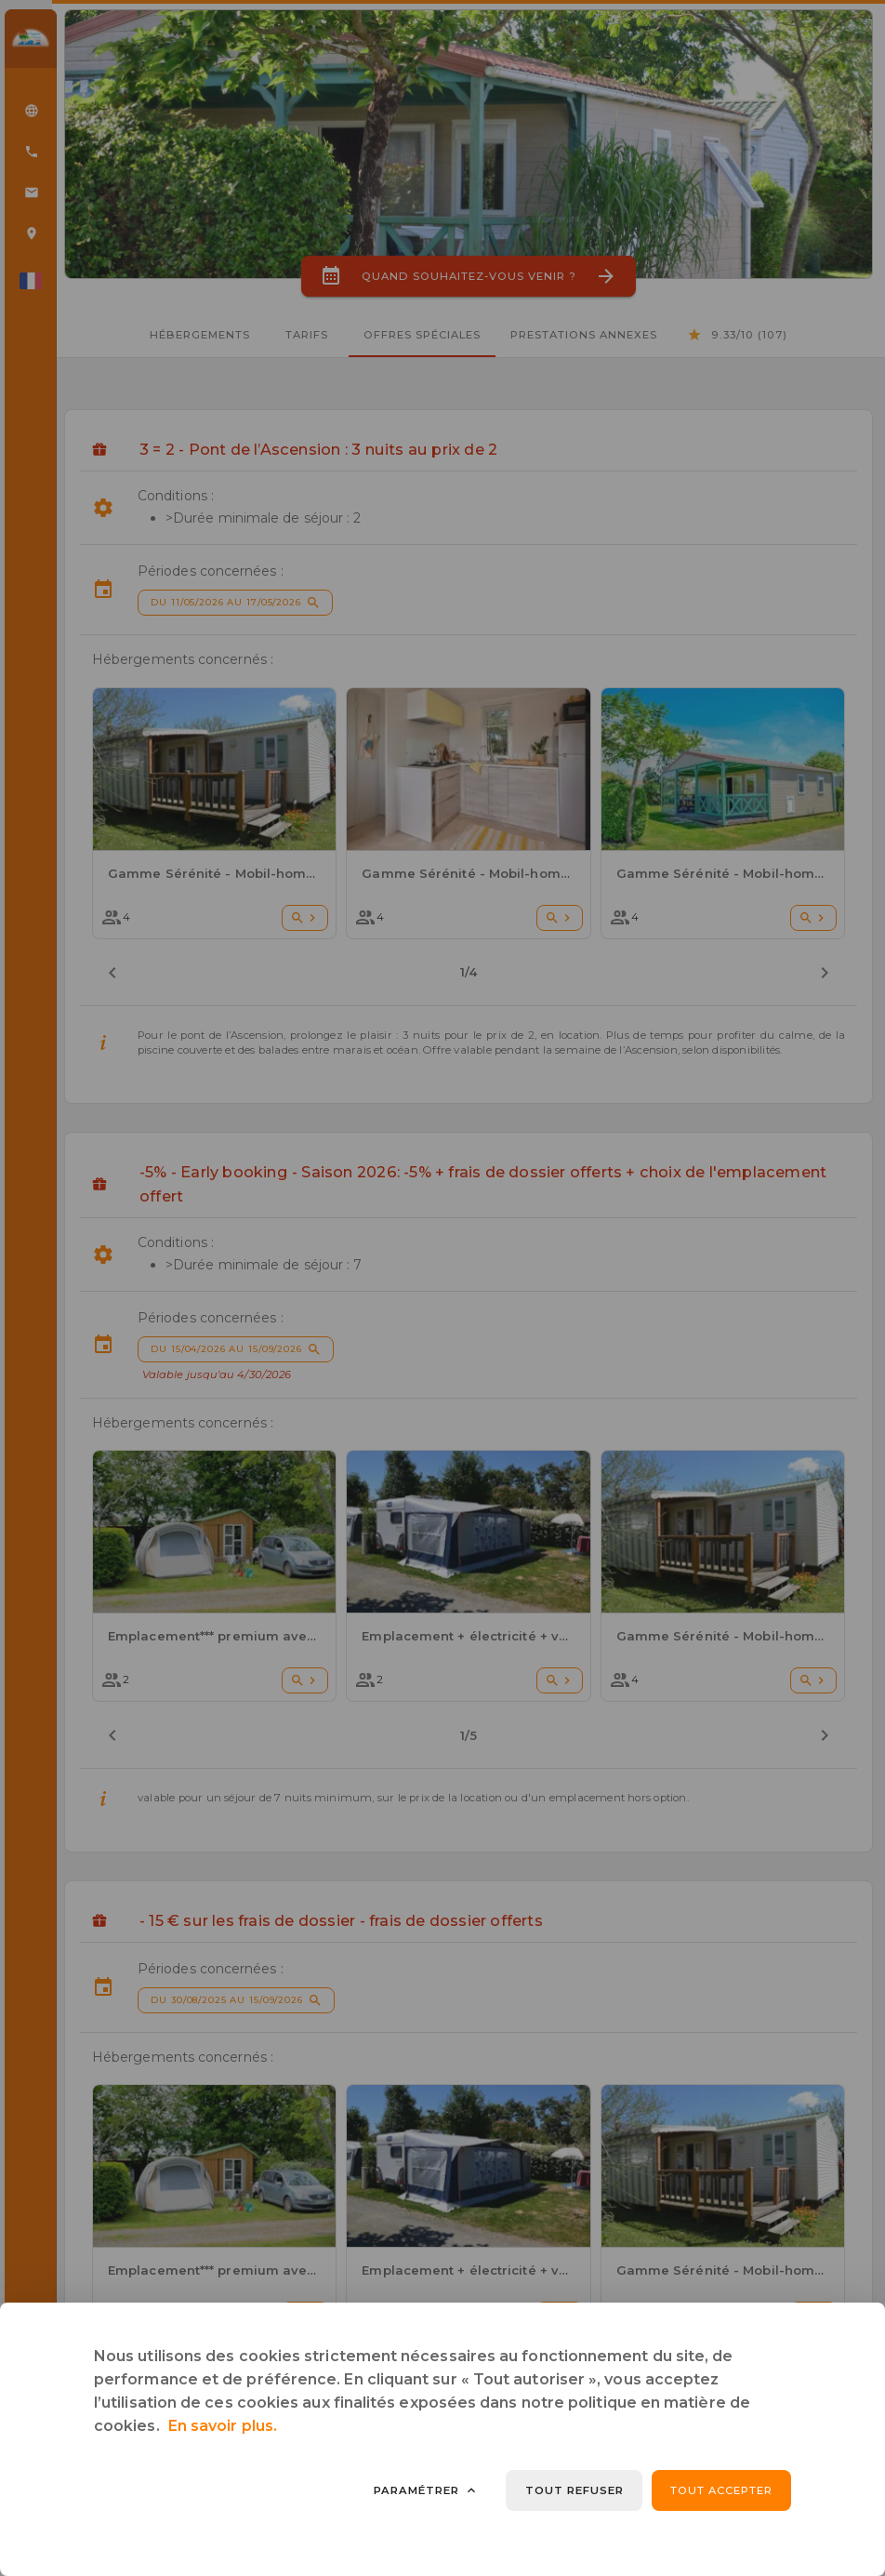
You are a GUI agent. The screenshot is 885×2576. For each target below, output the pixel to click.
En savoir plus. (222, 2426)
